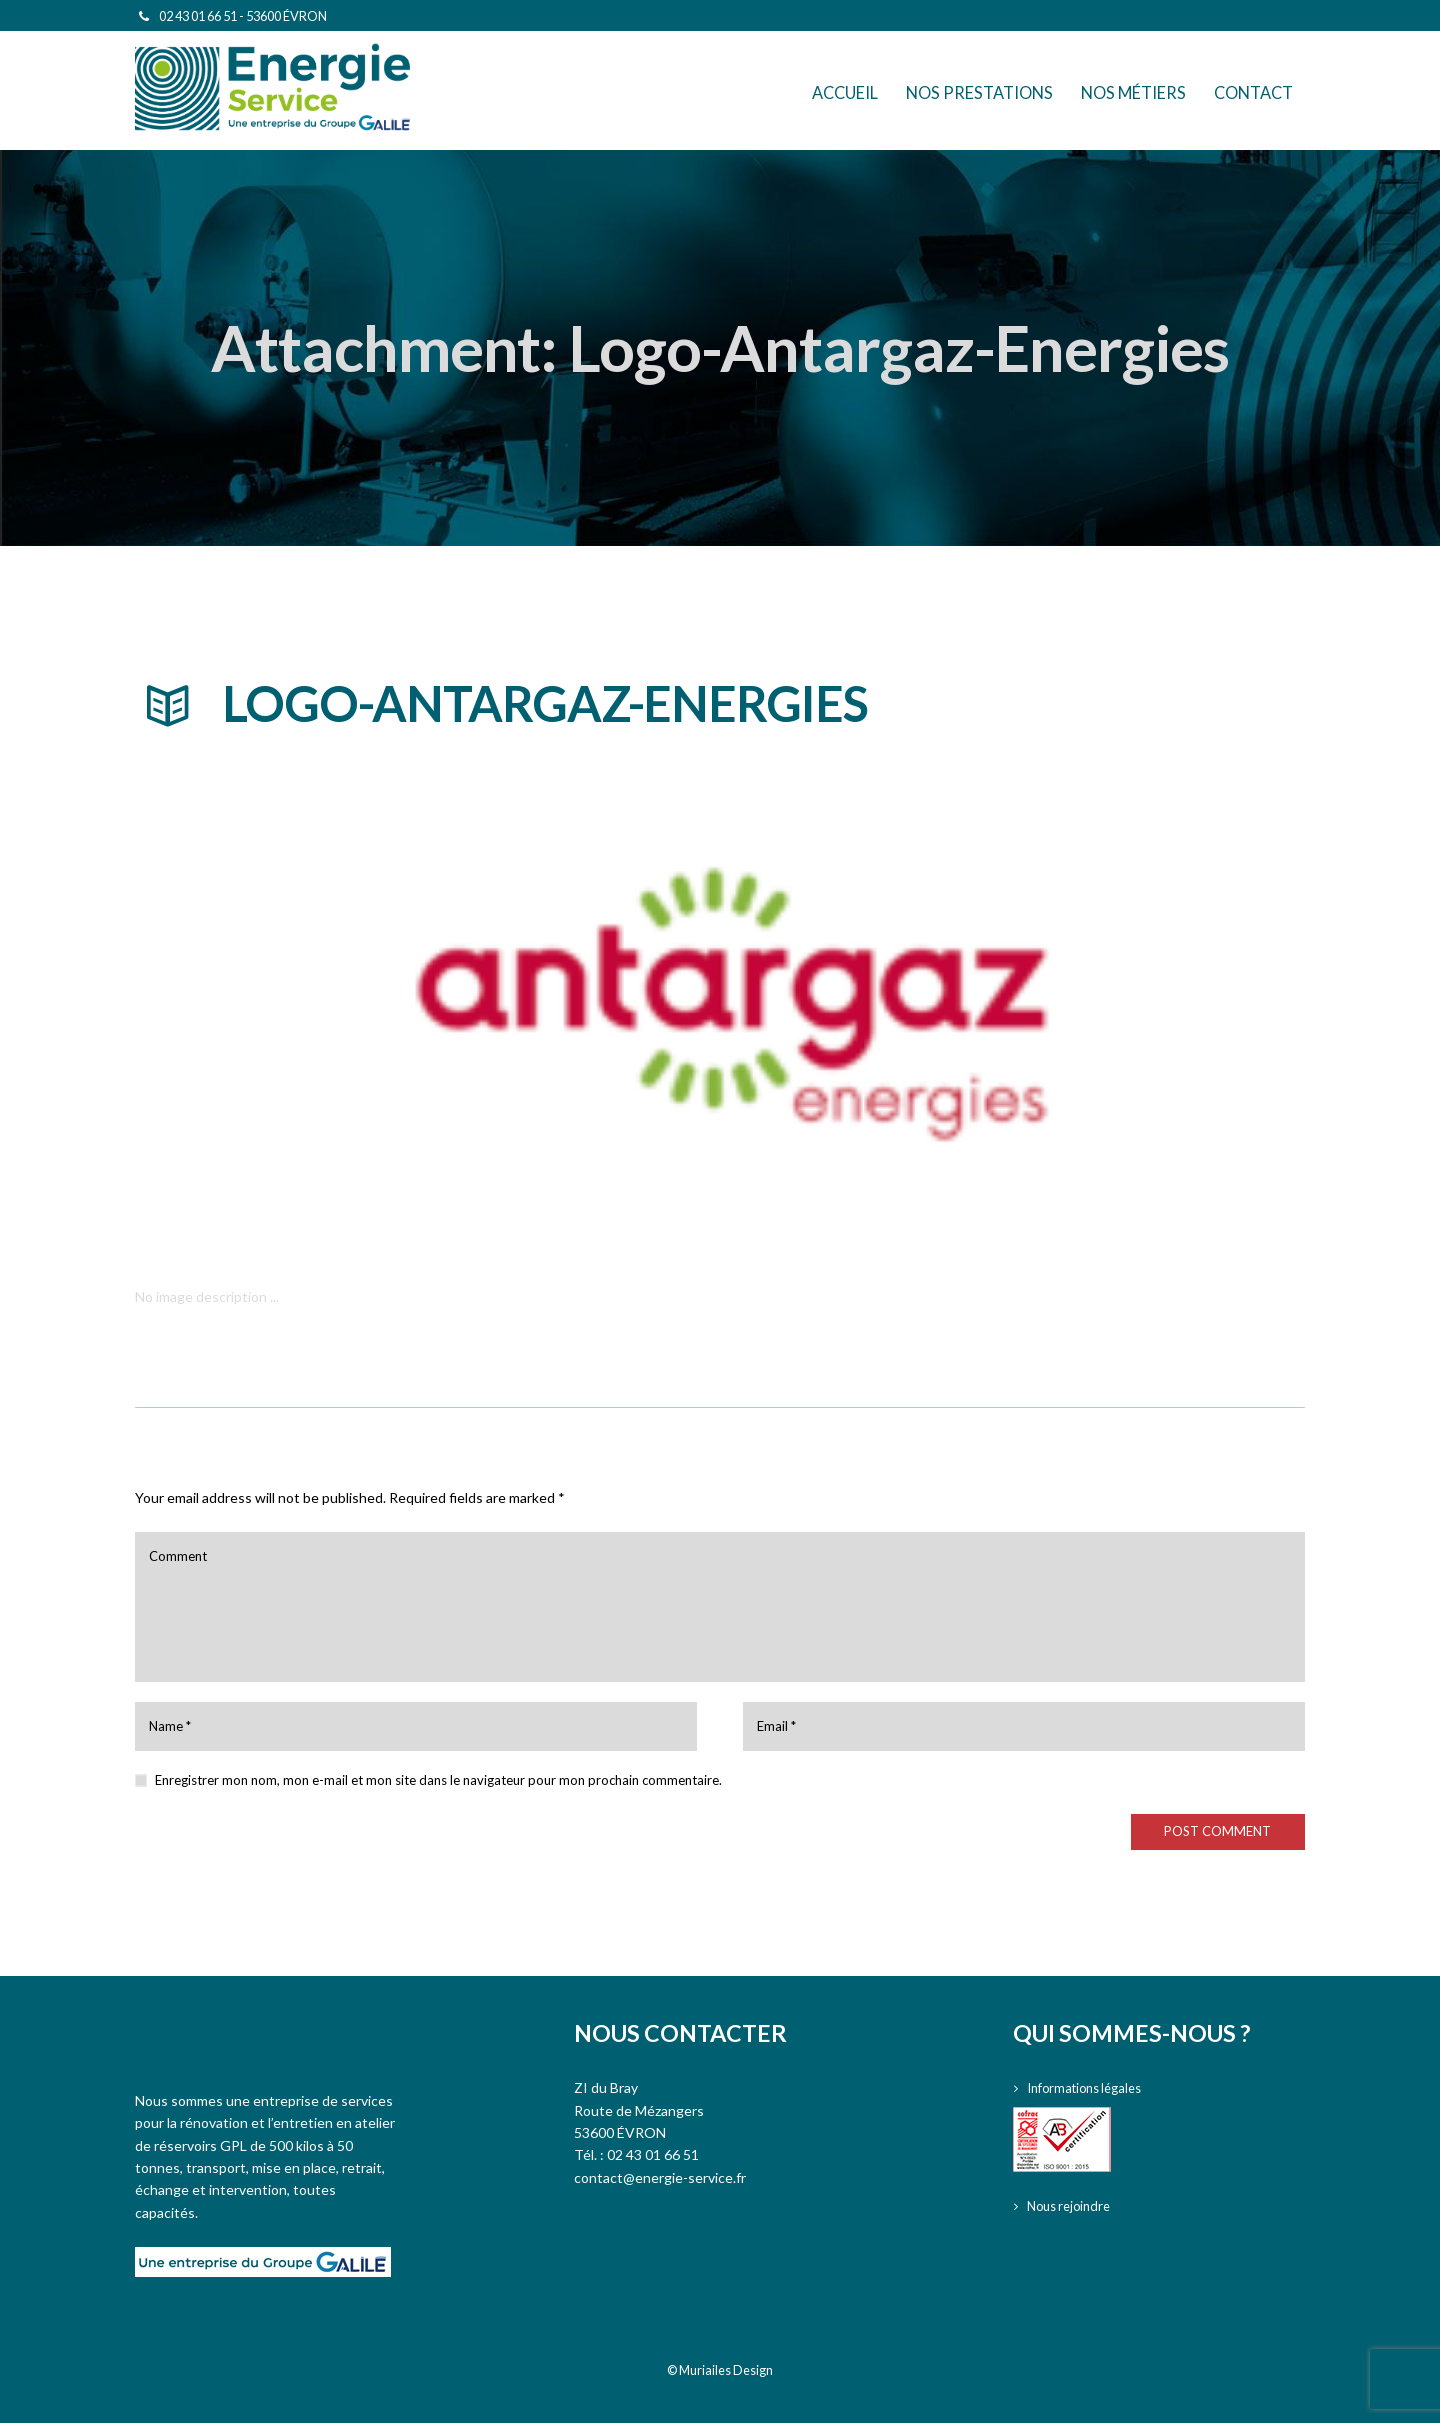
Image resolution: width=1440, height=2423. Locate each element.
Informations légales (1091, 2087)
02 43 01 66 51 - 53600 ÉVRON (243, 16)
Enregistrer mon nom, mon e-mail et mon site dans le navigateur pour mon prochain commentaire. (438, 1780)
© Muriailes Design (720, 2369)
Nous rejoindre (1073, 2205)
